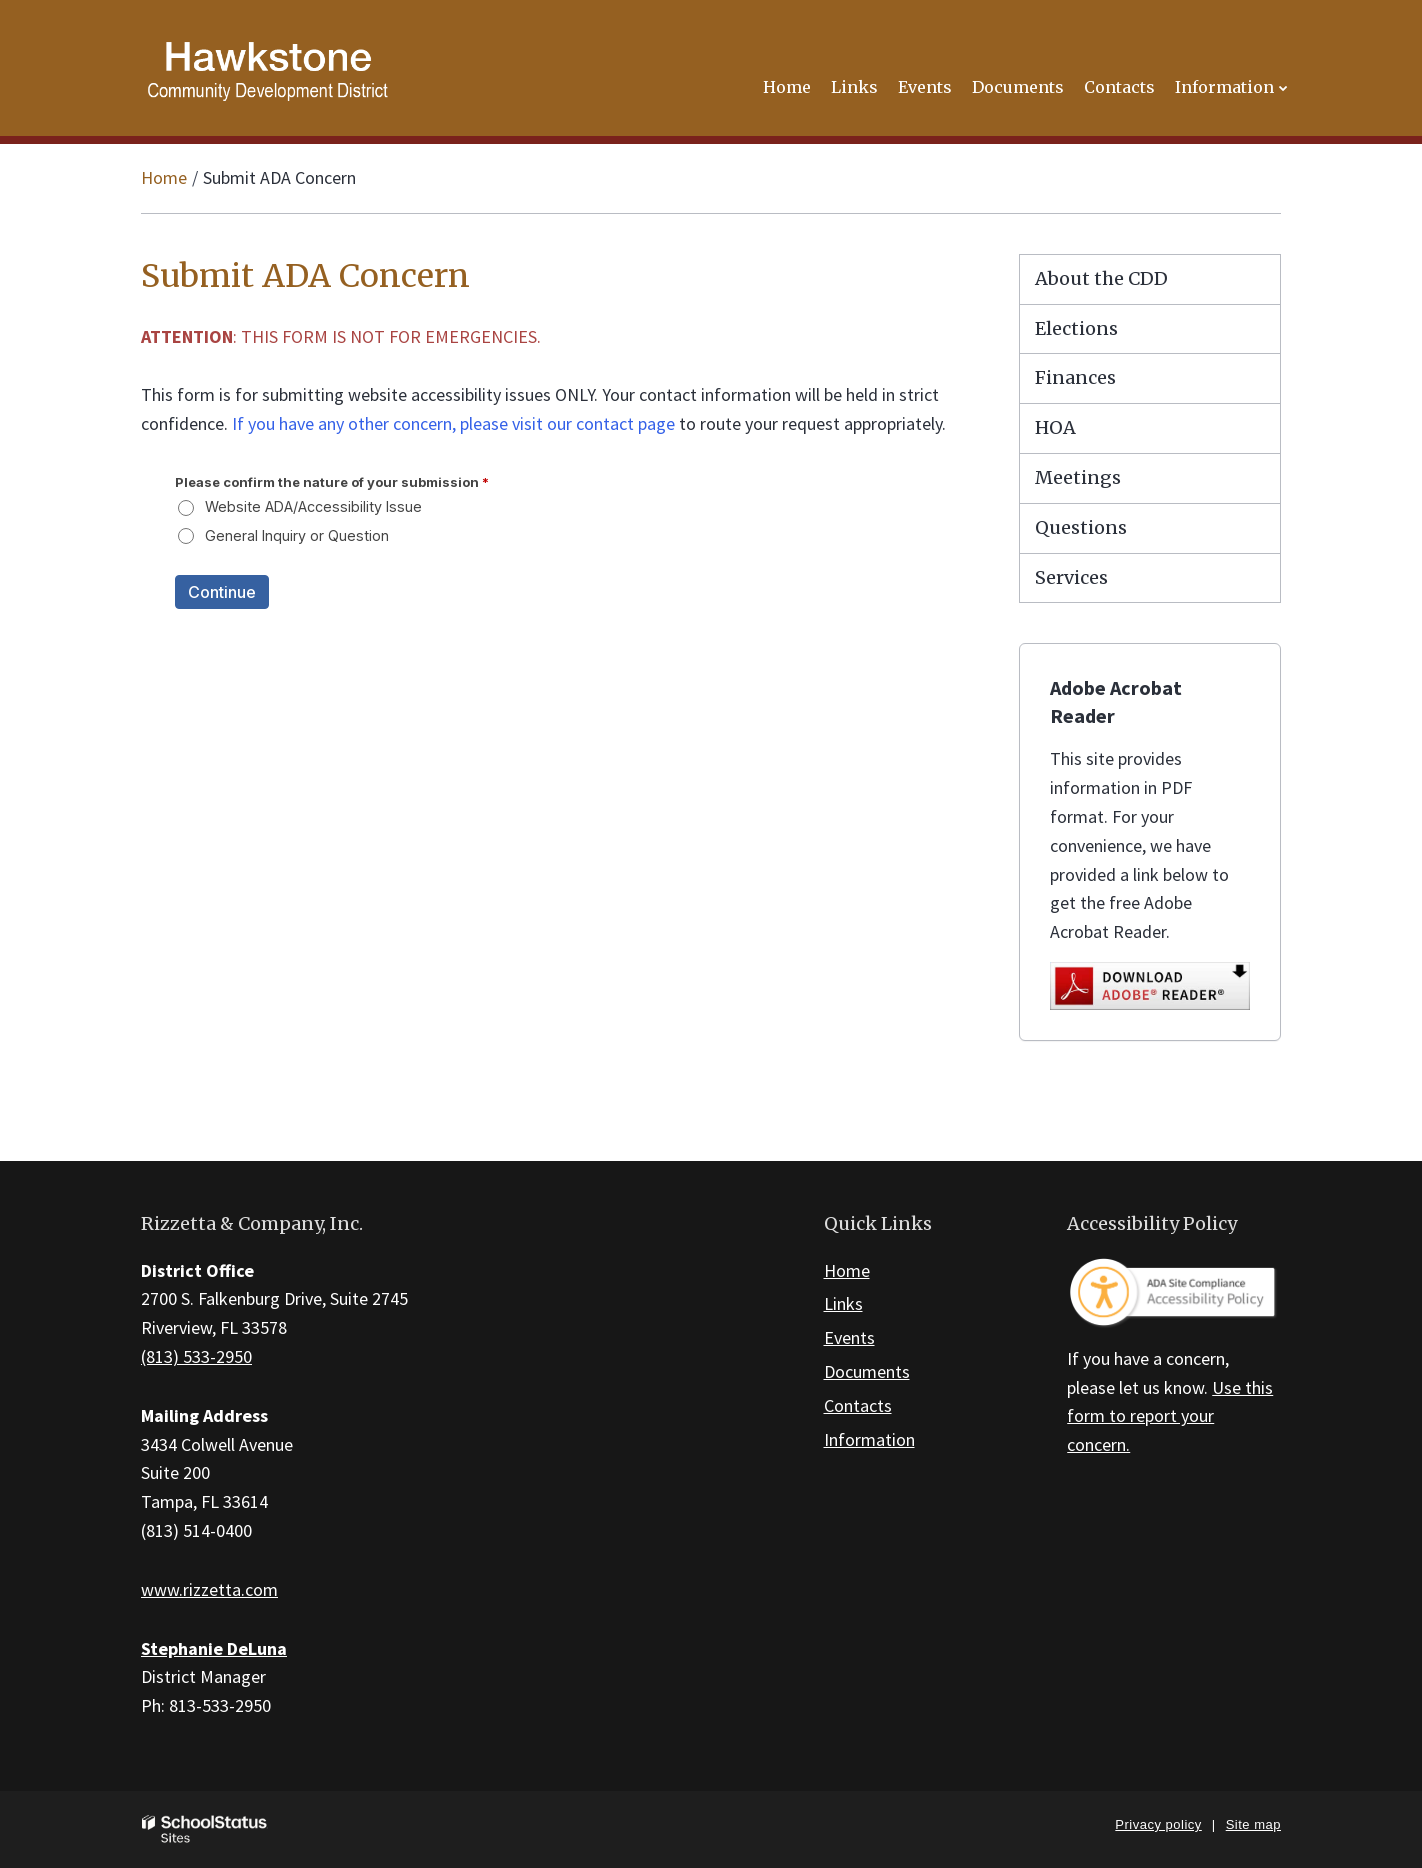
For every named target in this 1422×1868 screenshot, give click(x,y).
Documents (867, 1371)
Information (869, 1439)
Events (849, 1337)
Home (164, 177)
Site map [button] (1253, 1824)
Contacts (858, 1405)
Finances (1075, 377)
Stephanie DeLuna (214, 1648)
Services (1071, 577)
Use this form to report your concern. (1170, 1416)
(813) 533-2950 (196, 1356)
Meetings (1078, 477)
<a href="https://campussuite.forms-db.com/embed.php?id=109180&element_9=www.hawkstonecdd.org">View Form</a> (550, 562)
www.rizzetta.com (209, 1589)
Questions (1081, 527)
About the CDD (1101, 278)
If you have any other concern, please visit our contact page (453, 423)
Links (843, 1303)
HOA (1055, 427)
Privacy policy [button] (1158, 1824)
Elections (1076, 328)
